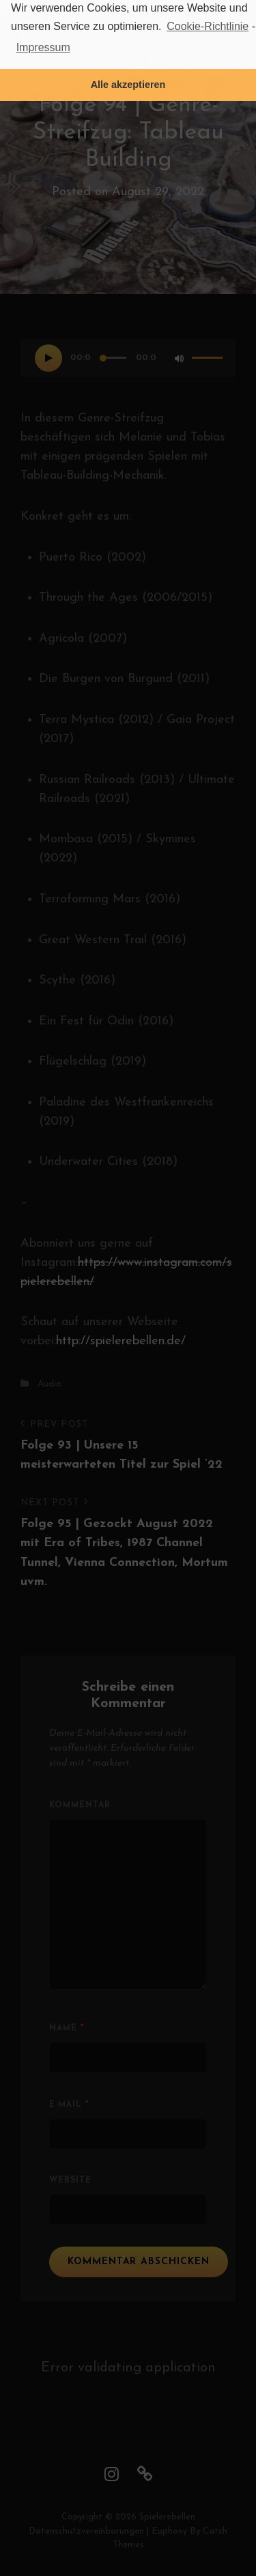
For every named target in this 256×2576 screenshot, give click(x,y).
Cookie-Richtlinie (207, 26)
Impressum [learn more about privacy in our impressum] (43, 47)
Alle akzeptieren (128, 84)
